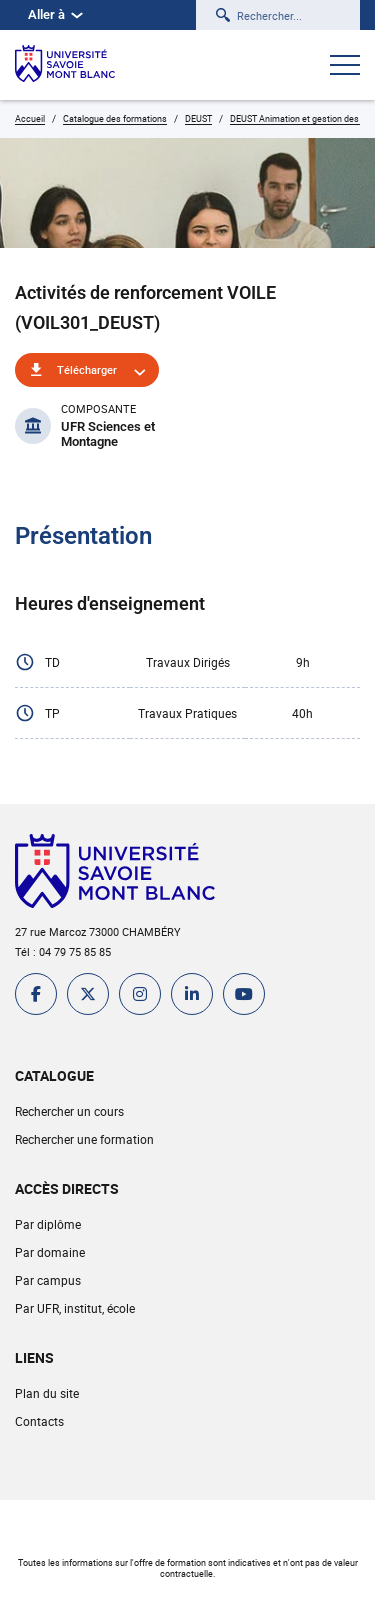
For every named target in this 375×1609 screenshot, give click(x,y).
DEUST (198, 118)
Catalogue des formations (115, 118)
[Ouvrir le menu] (345, 67)
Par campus (48, 1280)
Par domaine (50, 1252)
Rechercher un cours (69, 1111)
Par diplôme (48, 1224)
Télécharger (87, 369)
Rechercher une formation (84, 1139)
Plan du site (47, 1393)
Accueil (30, 118)
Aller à (55, 14)
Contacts (39, 1421)
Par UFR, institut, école (75, 1308)
